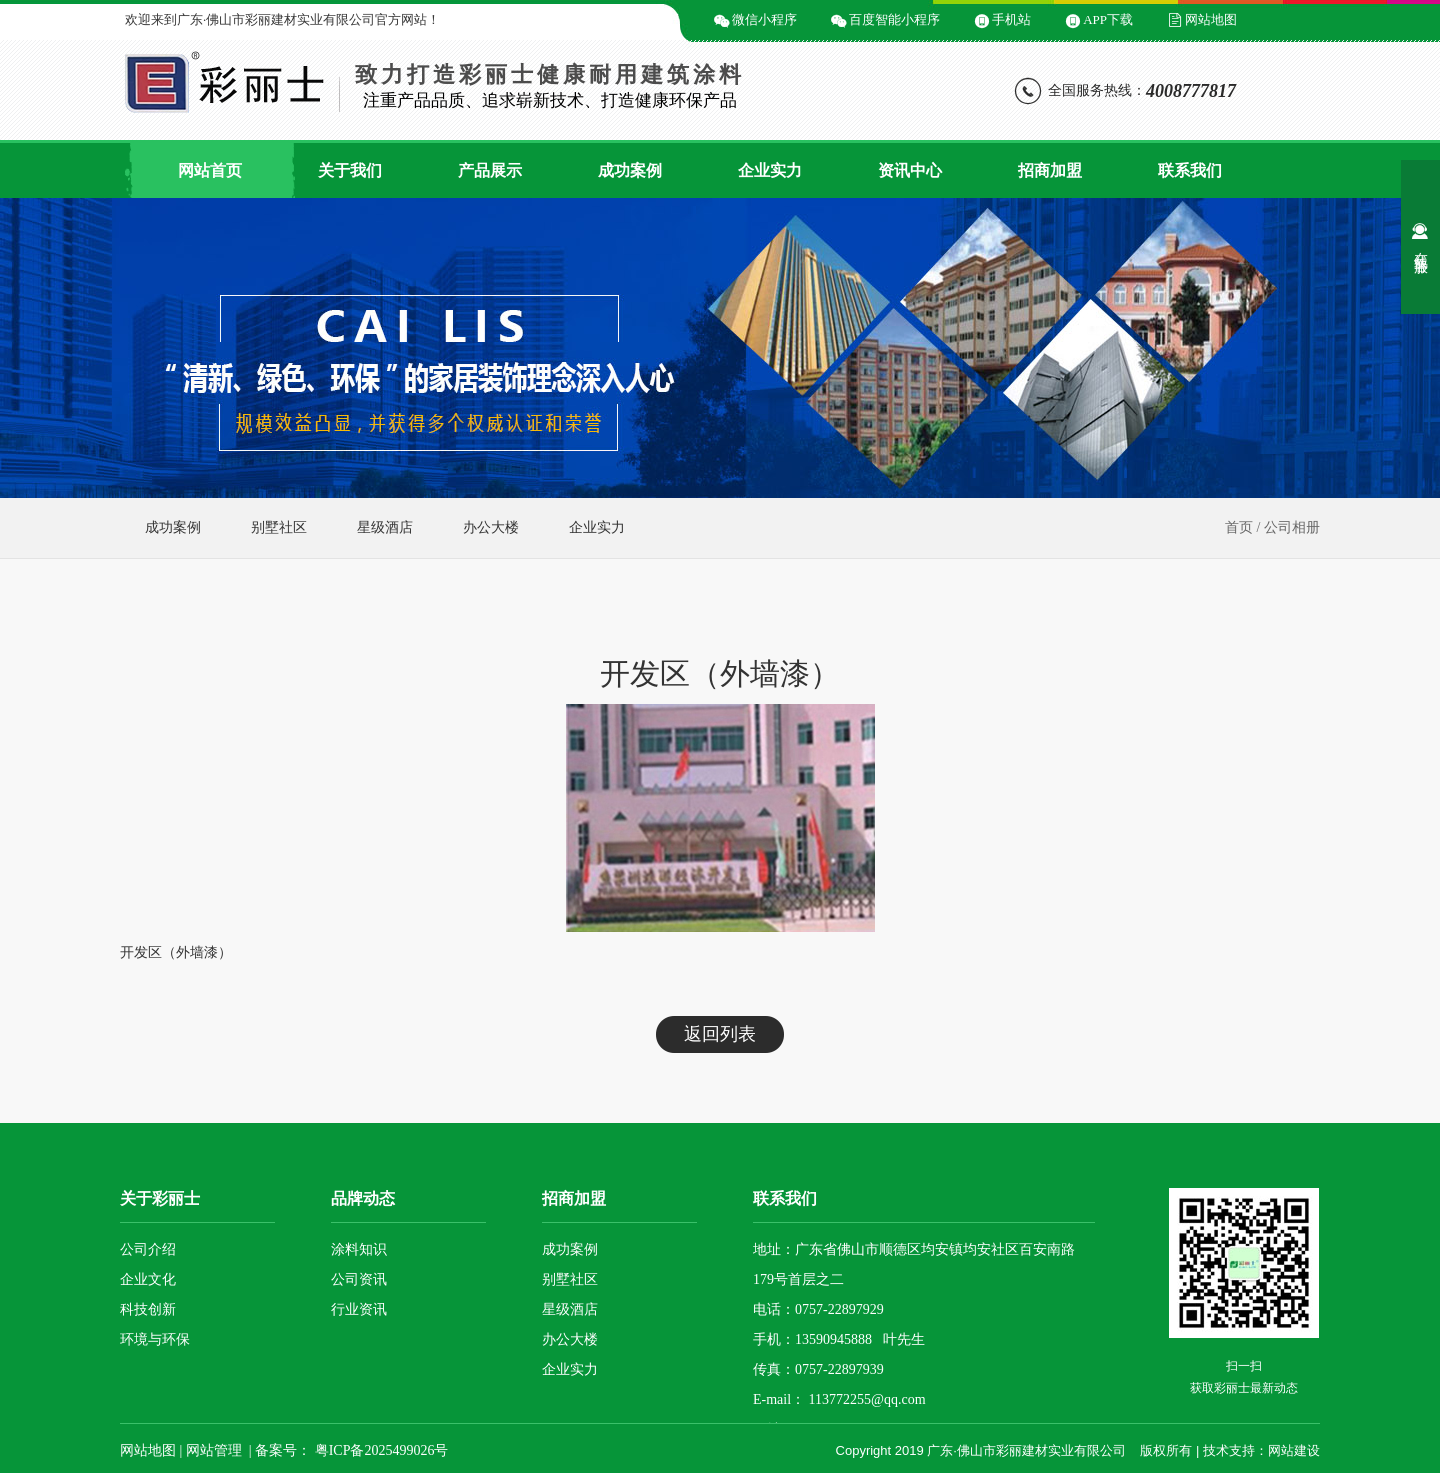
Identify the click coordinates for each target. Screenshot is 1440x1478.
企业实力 (770, 170)
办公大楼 (491, 527)
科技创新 (148, 1309)
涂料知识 (359, 1249)
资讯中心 (910, 170)
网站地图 (1211, 19)
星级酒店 (385, 527)
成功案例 (630, 170)
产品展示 (490, 170)
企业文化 (148, 1279)
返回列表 (720, 1034)
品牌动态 (363, 1198)
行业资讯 (359, 1309)
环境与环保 (155, 1339)
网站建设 (1294, 1450)
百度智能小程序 (894, 19)
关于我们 (350, 170)
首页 (1239, 527)
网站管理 (214, 1450)
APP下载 (1108, 19)
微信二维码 (647, 19)
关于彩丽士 (160, 1198)
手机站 (1011, 19)
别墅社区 (279, 527)
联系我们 (1190, 170)
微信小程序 (764, 19)
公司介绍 (148, 1249)
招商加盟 (1050, 170)
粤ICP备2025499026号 (379, 1450)
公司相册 (1292, 527)
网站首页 (210, 170)
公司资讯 (359, 1279)
